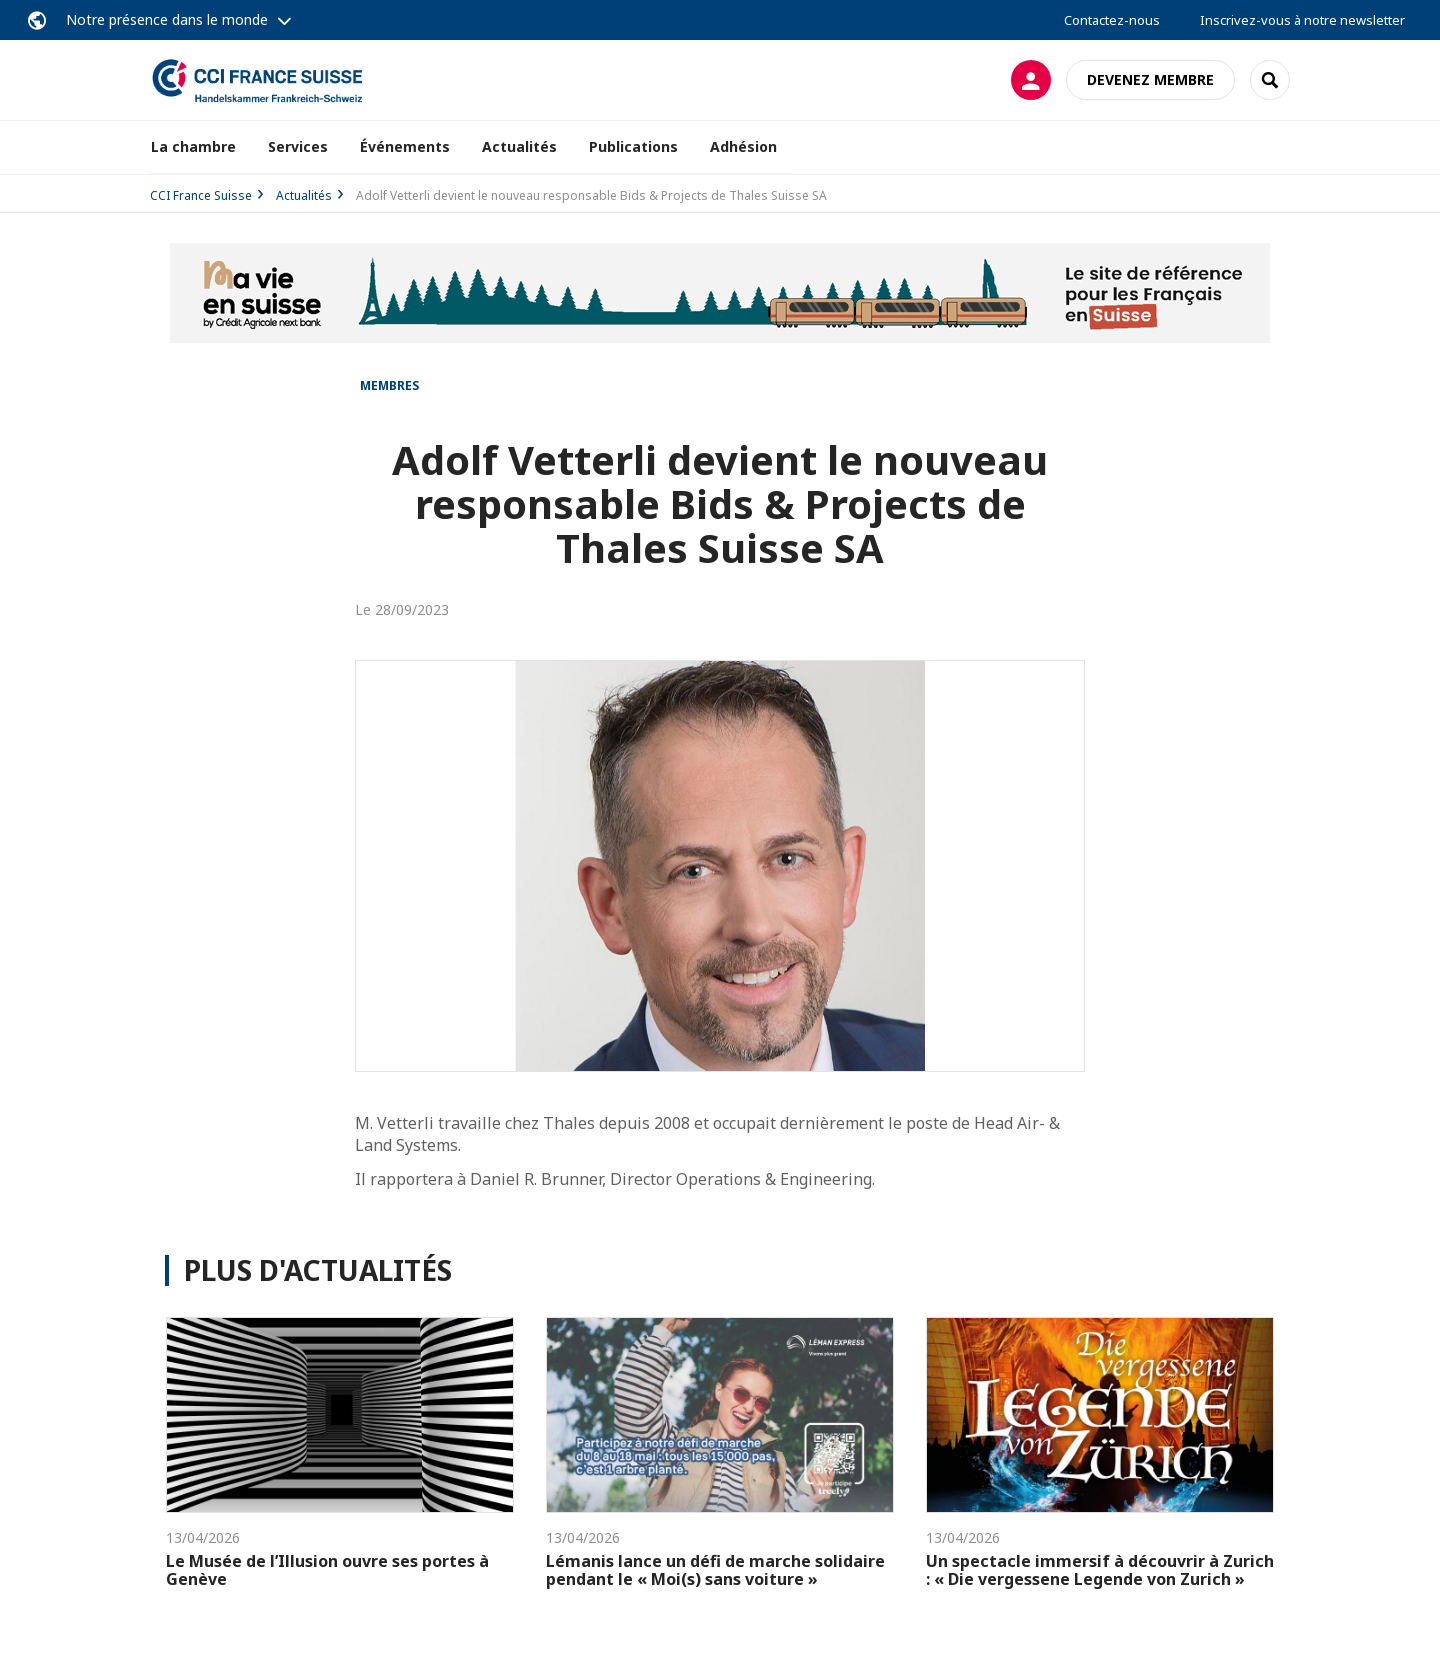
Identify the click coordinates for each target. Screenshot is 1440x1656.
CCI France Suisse (201, 195)
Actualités (519, 146)
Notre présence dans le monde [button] (167, 19)
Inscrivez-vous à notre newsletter (1302, 20)
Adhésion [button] (743, 146)
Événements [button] (405, 146)
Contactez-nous (1112, 20)
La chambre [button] (193, 146)
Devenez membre (1150, 79)
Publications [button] (633, 146)
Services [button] (298, 146)
